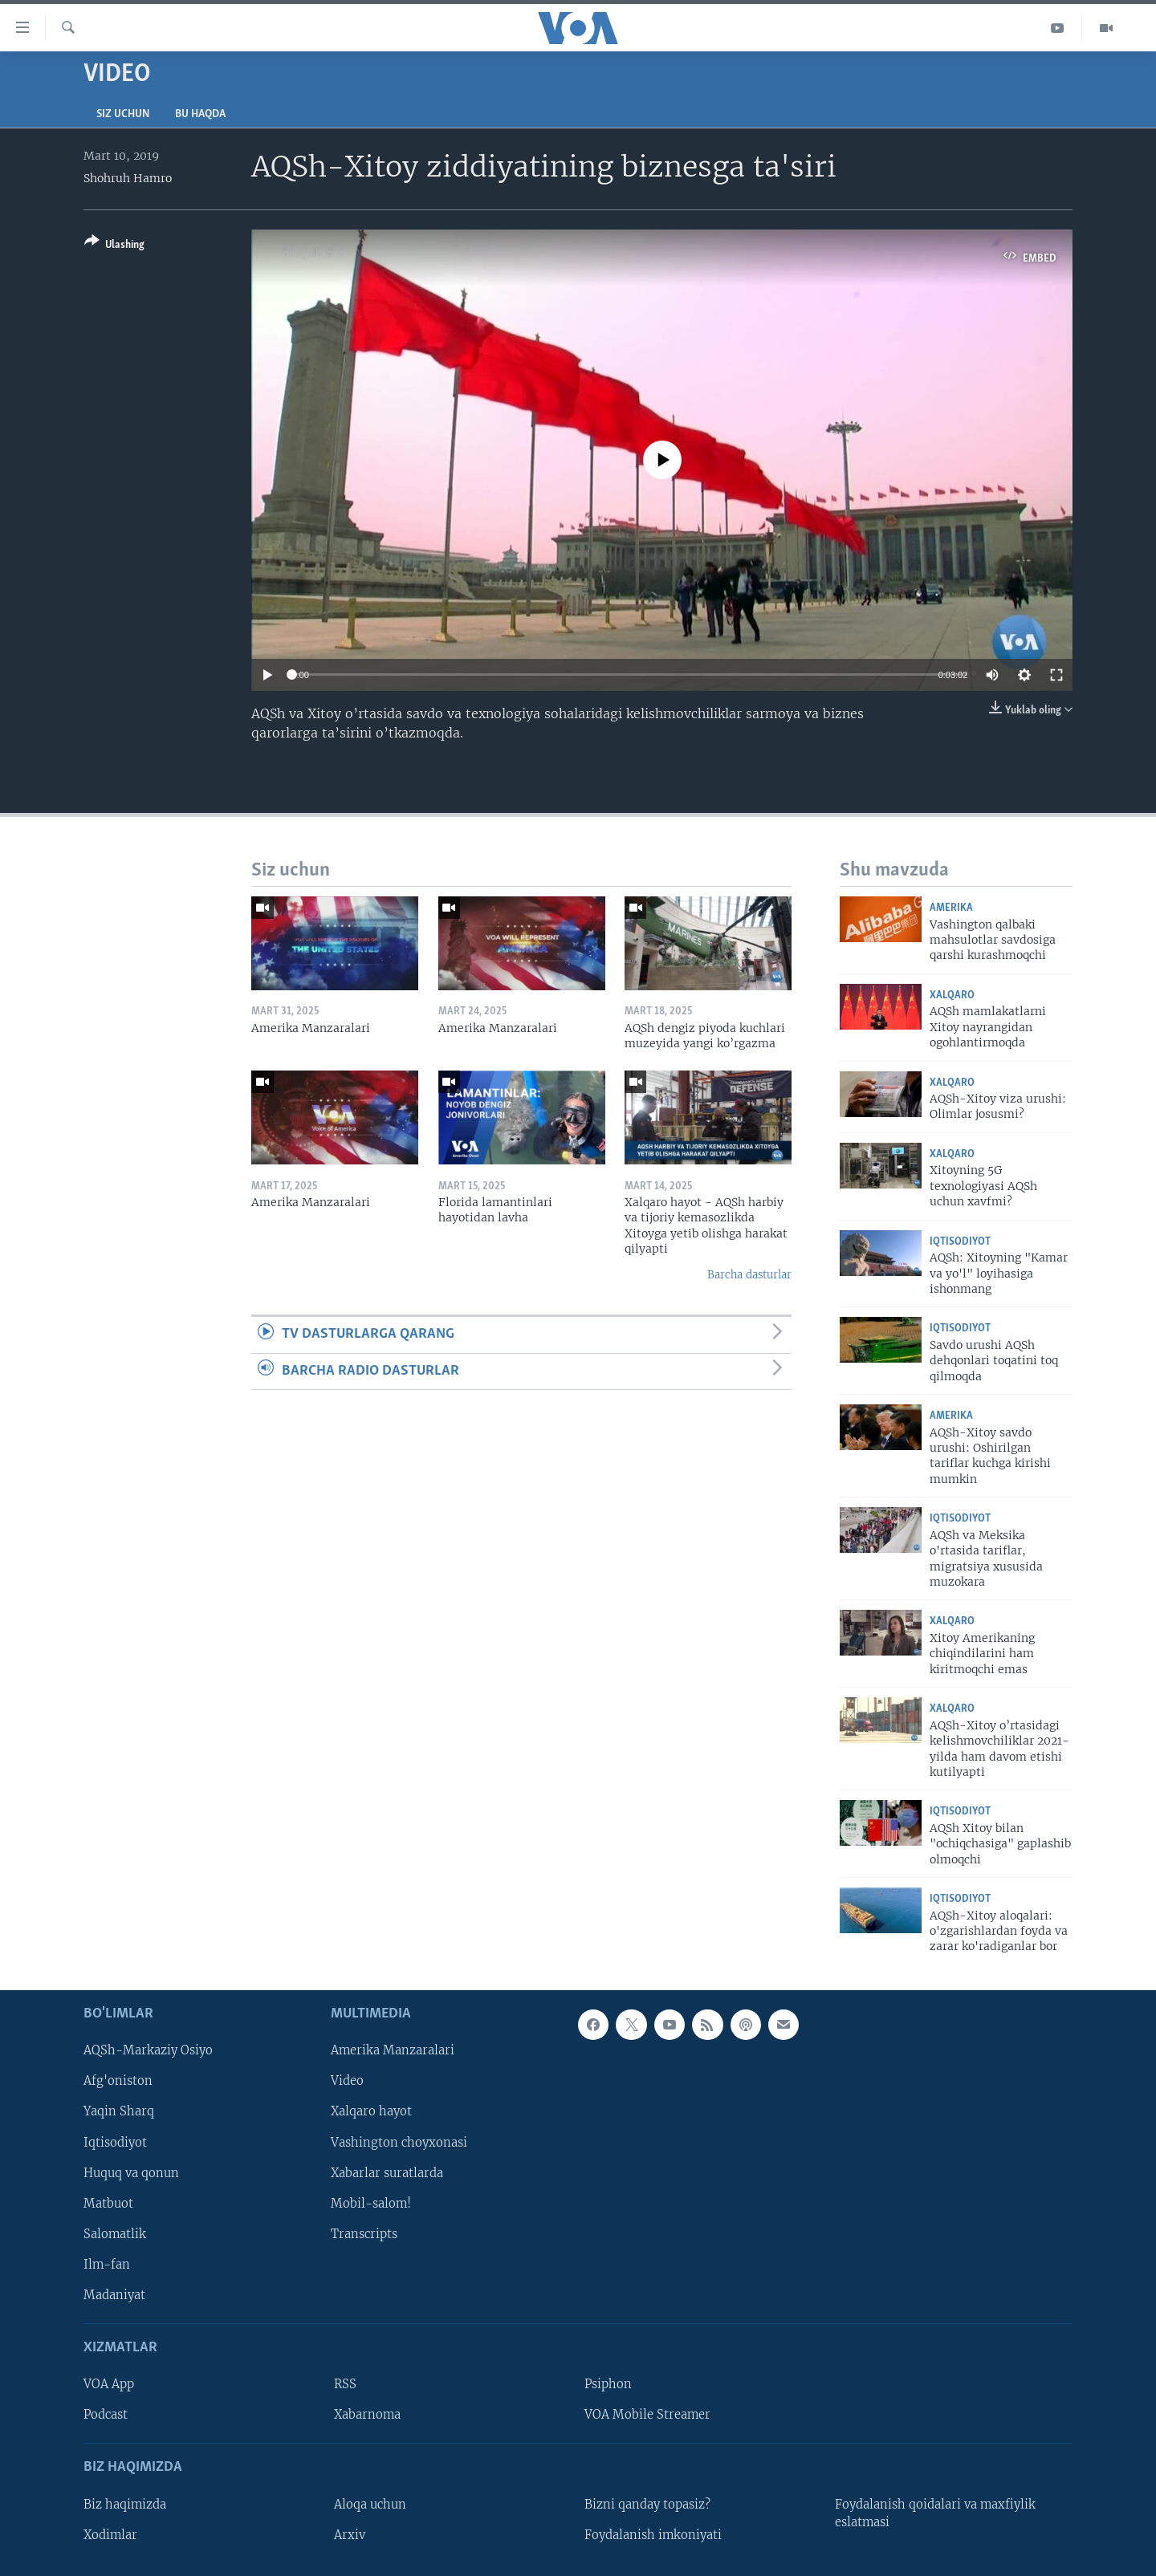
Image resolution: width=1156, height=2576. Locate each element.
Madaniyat (114, 2295)
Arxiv (349, 2535)
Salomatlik (114, 2234)
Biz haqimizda (124, 2504)
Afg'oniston (118, 2081)
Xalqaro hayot (371, 2111)
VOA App (108, 2384)
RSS (345, 2384)
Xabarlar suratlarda (387, 2172)
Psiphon (608, 2384)
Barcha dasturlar (749, 1275)
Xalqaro (952, 995)
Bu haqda (200, 114)
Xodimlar (110, 2535)
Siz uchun (122, 114)
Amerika (951, 908)
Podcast (105, 2414)
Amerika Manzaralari (392, 2050)
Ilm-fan (106, 2264)
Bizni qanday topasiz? (647, 2504)
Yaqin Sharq (118, 2111)
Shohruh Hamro (127, 178)
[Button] (114, 246)
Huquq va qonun (131, 2172)
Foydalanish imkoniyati (653, 2535)
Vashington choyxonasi (399, 2142)
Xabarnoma (367, 2414)
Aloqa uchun (370, 2504)
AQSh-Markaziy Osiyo (148, 2050)
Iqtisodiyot (960, 1242)
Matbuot (108, 2203)
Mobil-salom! (371, 2203)
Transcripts (364, 2234)
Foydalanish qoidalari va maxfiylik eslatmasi (935, 2513)
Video (347, 2081)
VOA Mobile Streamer (647, 2414)
